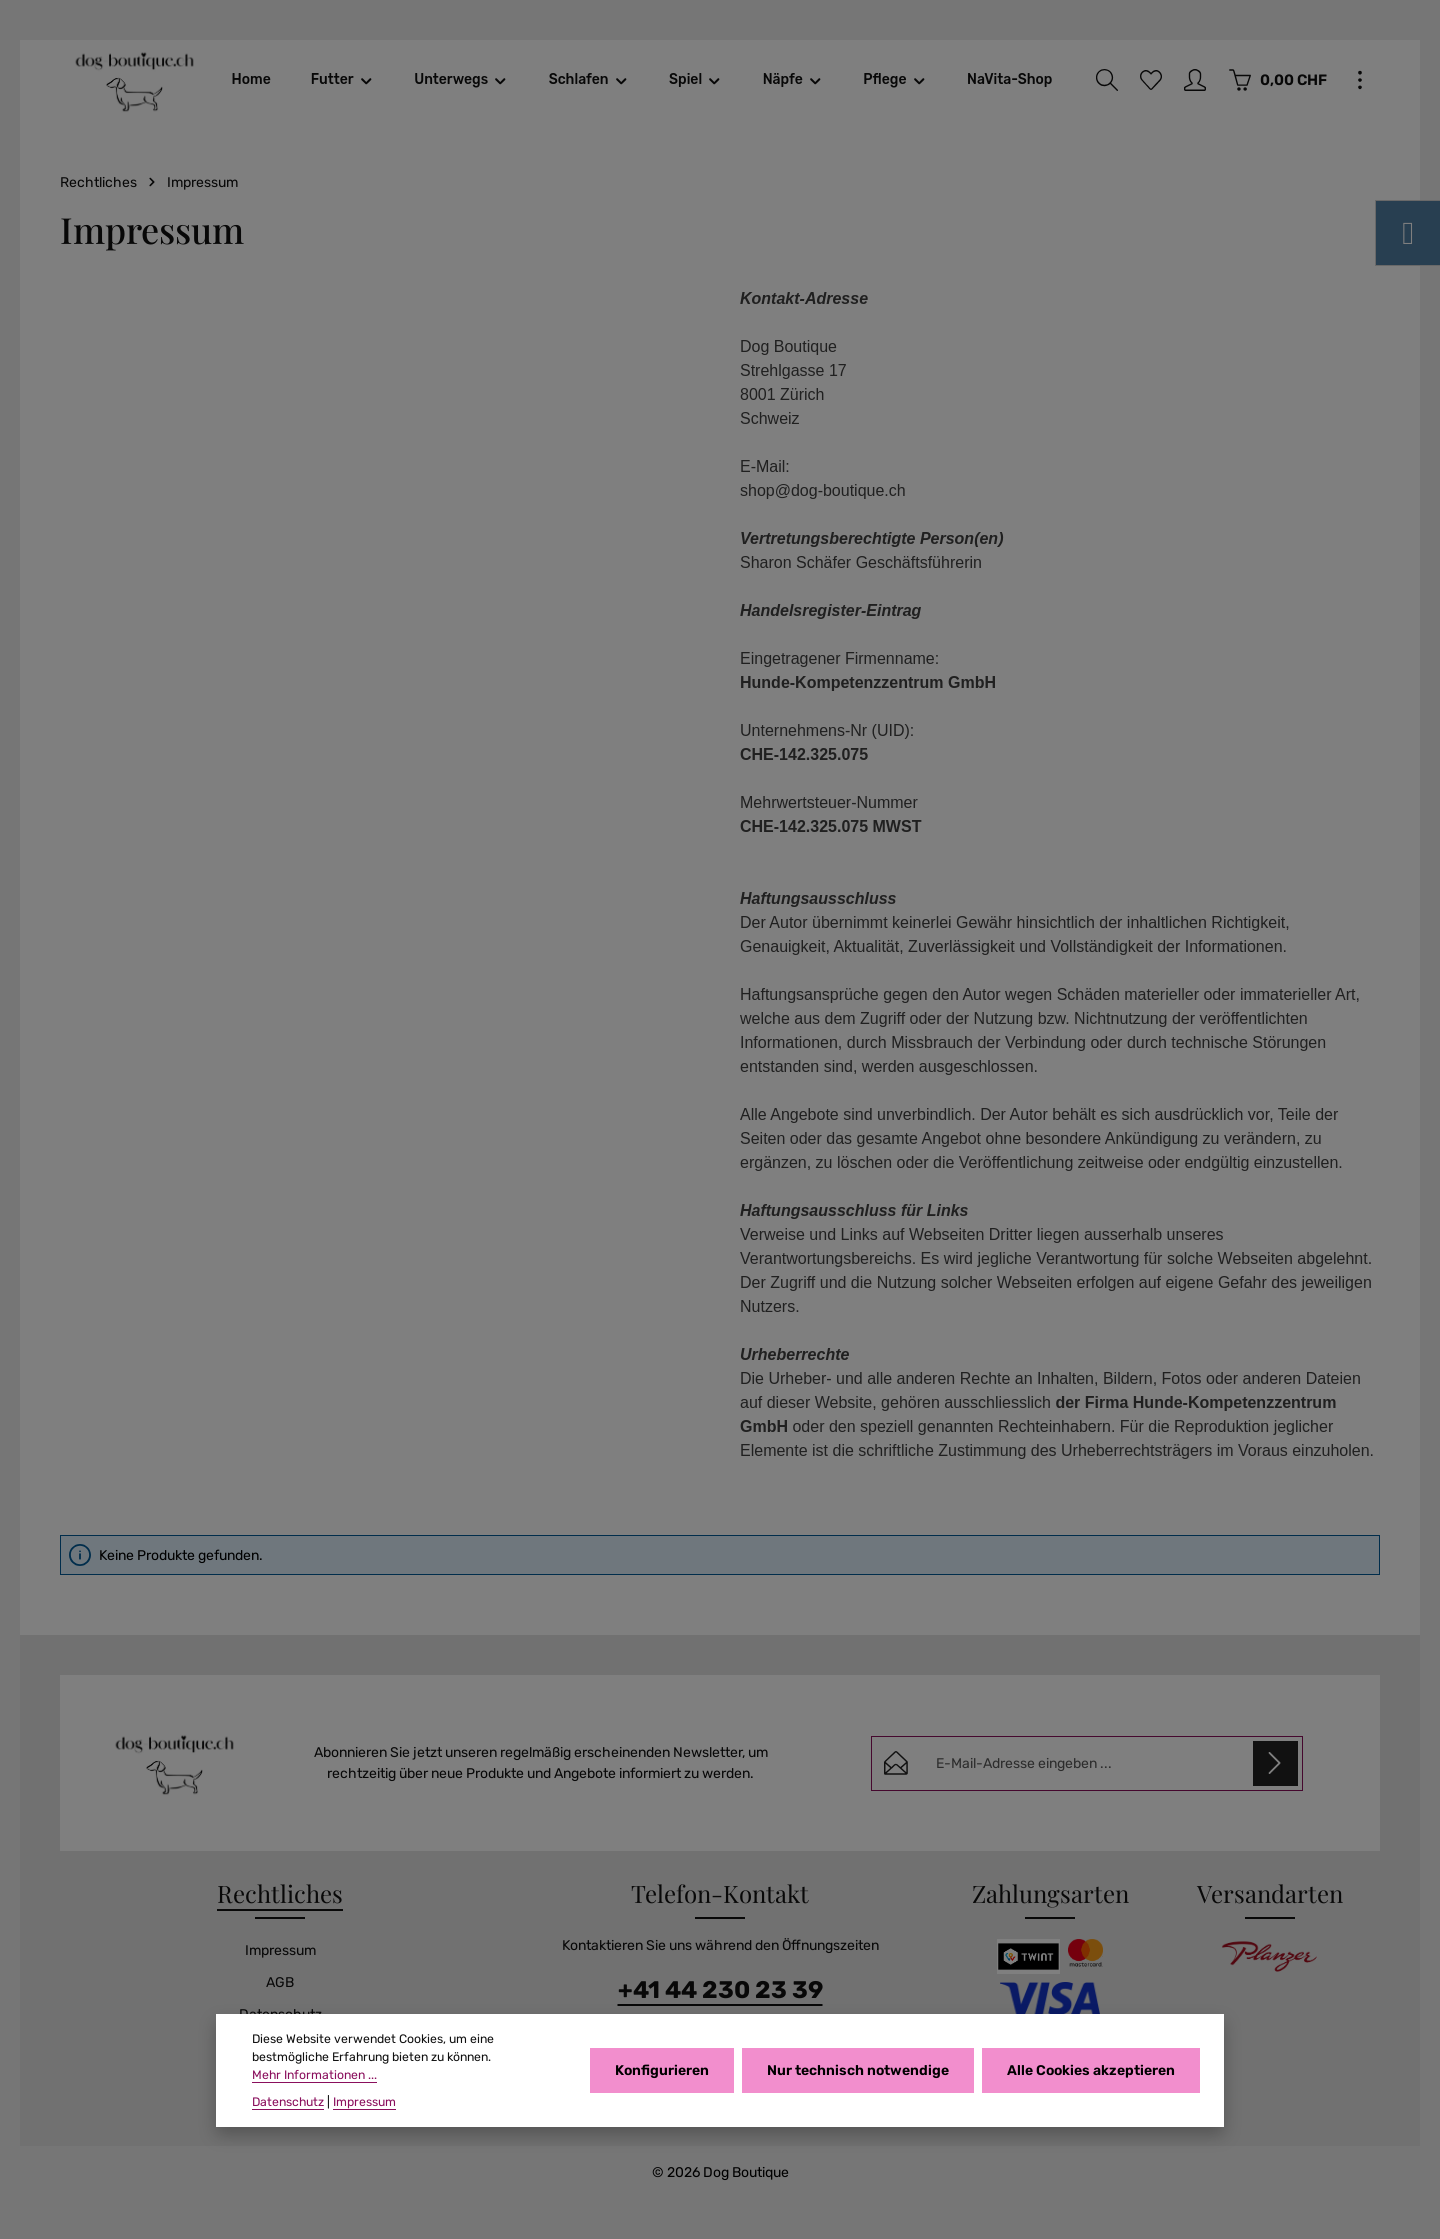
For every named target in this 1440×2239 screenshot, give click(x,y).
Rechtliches (280, 1893)
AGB (280, 1982)
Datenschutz (288, 2102)
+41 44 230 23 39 (720, 1990)
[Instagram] (1408, 233)
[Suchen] (1107, 80)
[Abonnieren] (1275, 1763)
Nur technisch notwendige (858, 2070)
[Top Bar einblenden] (1360, 80)
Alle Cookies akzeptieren (1091, 2070)
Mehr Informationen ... (314, 2075)
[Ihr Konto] (1195, 80)
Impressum (280, 1950)
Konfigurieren (662, 2070)
